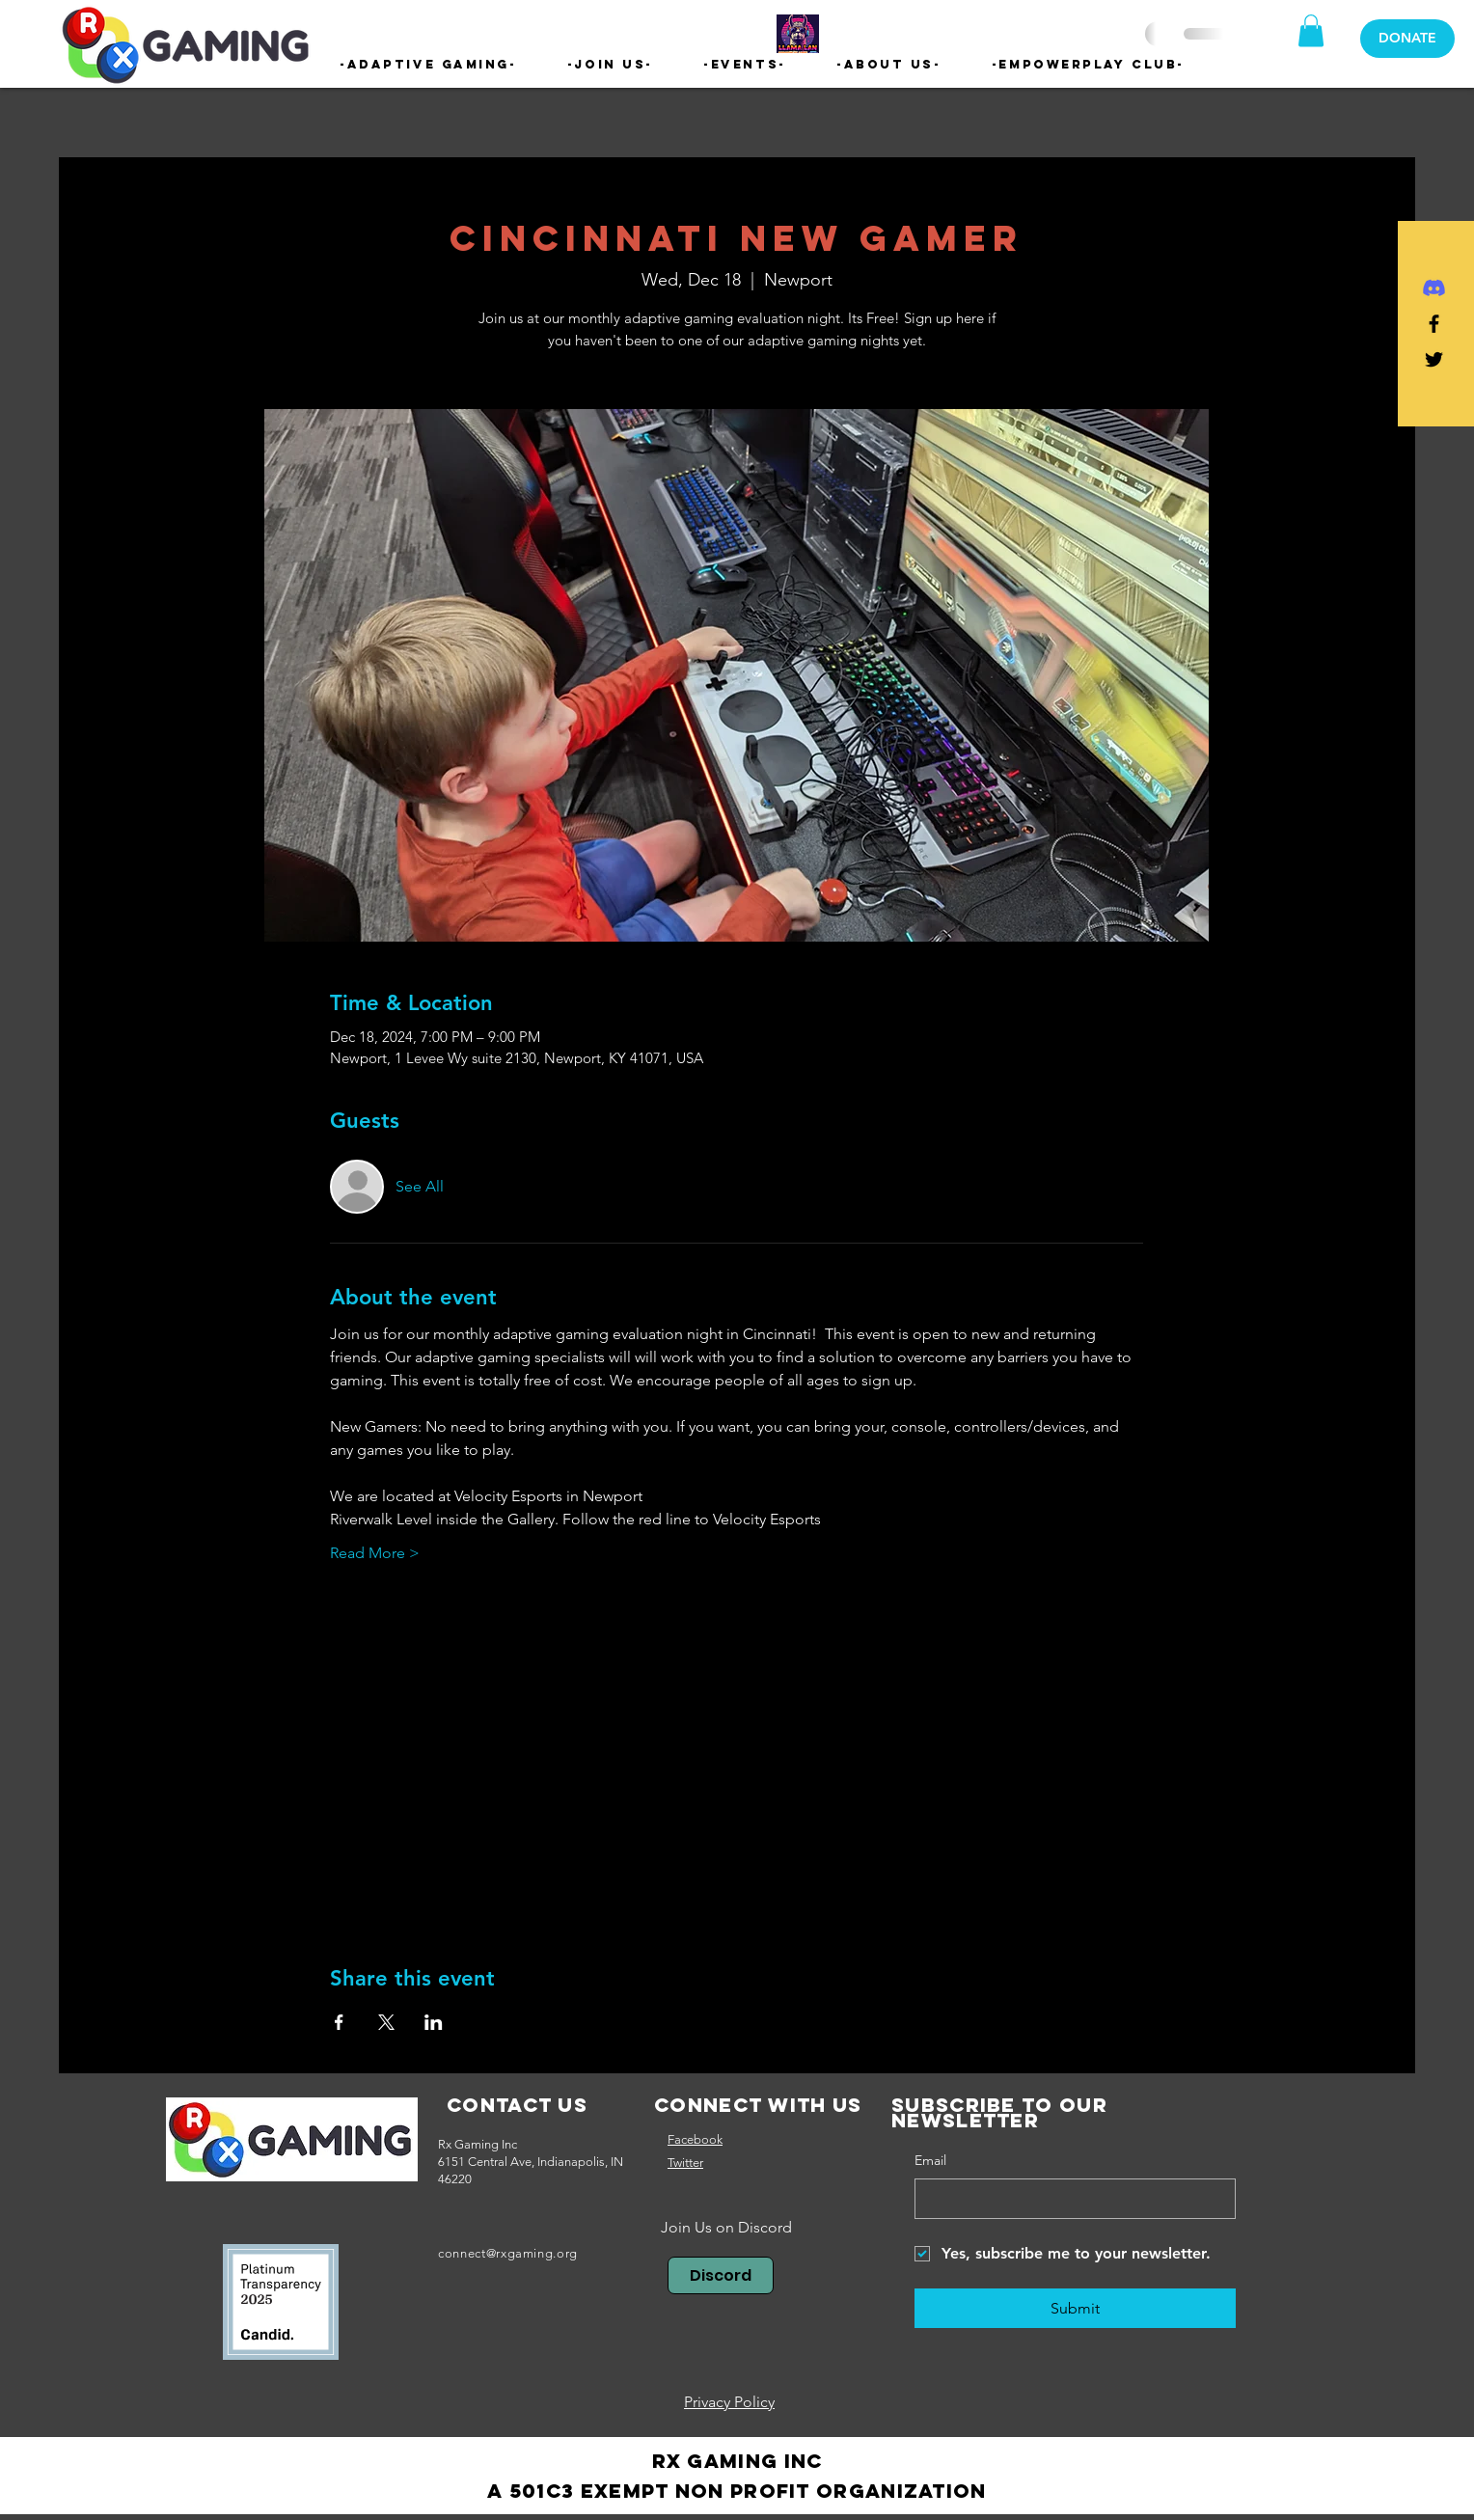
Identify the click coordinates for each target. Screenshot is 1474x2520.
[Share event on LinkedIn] (433, 2022)
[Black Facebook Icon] (1434, 324)
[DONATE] (1407, 38)
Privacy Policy (729, 2402)
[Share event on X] (386, 2022)
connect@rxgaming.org (508, 2253)
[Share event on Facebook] (339, 2022)
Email (930, 2160)
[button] (428, 64)
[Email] (1069, 2198)
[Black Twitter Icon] (1434, 359)
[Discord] (1434, 288)
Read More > (375, 1553)
